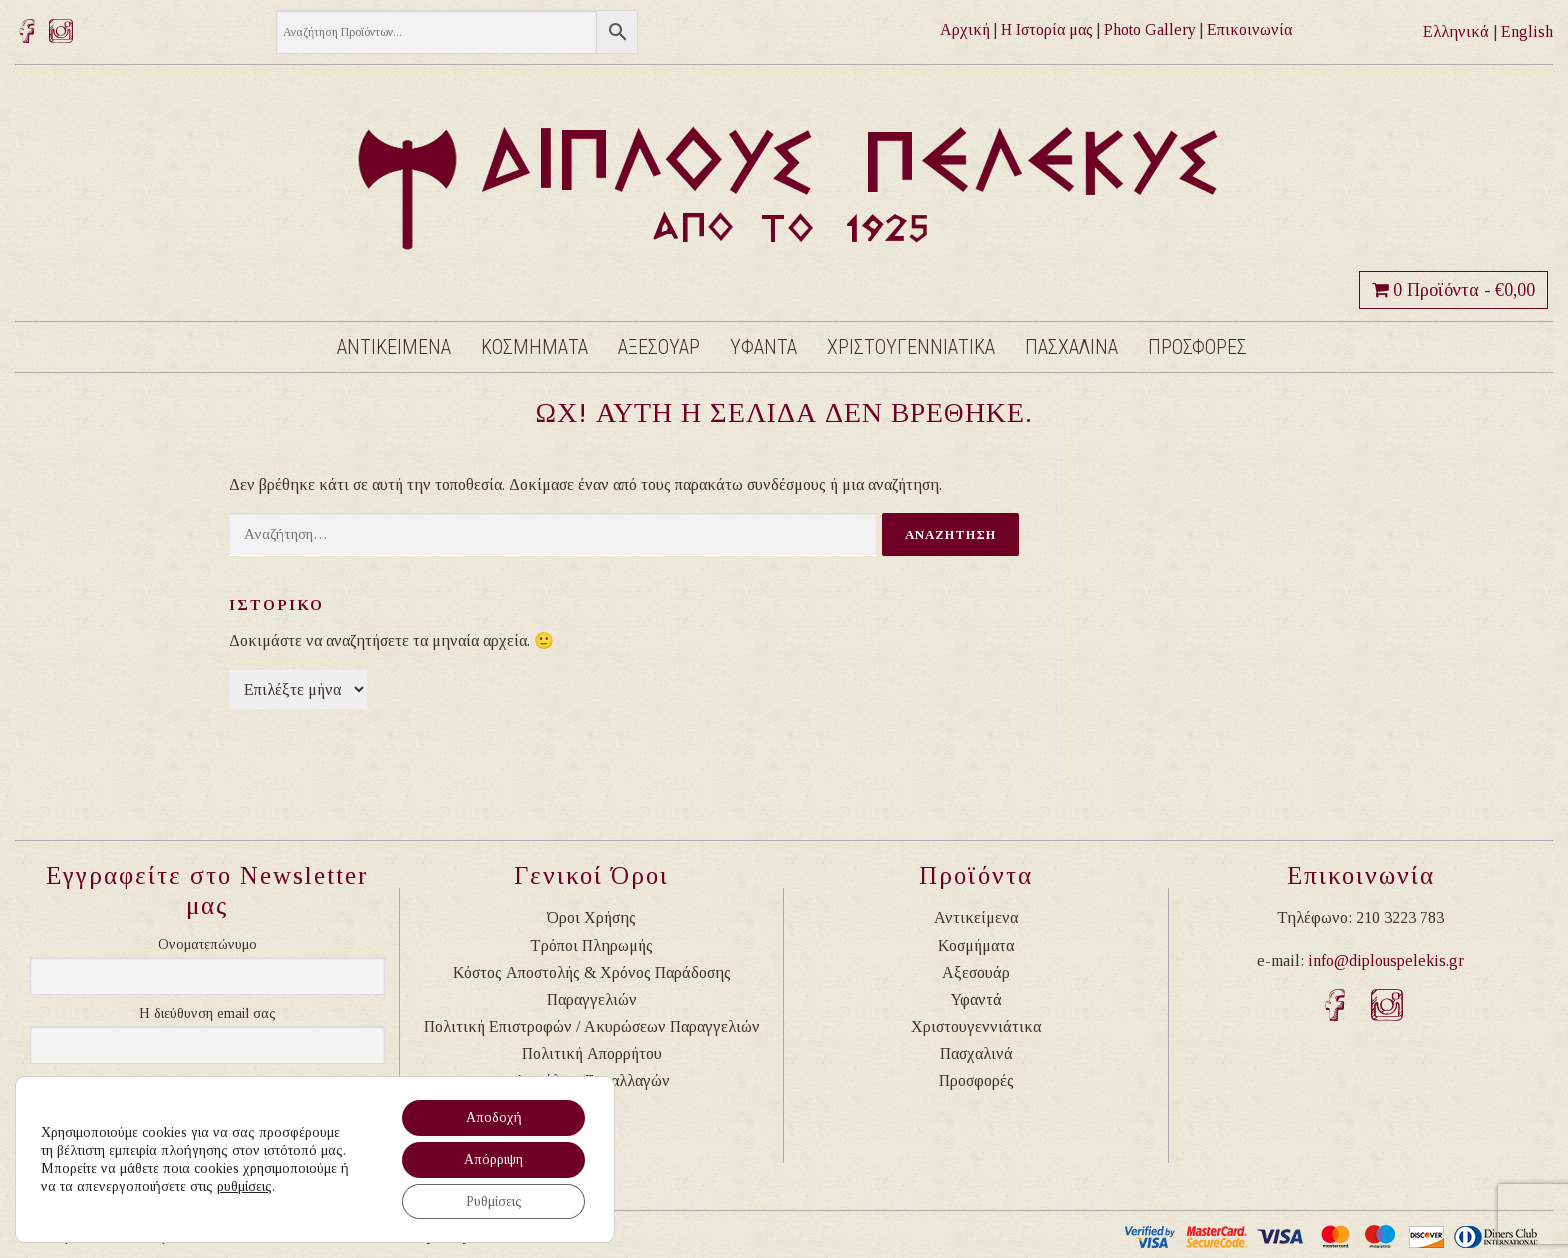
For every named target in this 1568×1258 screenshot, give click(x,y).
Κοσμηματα (534, 347)
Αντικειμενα (394, 347)
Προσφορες (1197, 347)
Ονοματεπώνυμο (207, 944)
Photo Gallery (1150, 29)
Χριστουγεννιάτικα (976, 1026)
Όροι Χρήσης (591, 917)
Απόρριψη (493, 1158)
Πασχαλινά (976, 1053)
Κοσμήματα (976, 945)
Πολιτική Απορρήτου (592, 1053)
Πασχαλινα (1071, 347)
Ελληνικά (1456, 31)
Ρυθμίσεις (493, 1200)
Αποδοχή (493, 1116)
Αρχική (965, 29)
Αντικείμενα (976, 917)
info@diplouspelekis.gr (1386, 960)
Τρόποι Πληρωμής (591, 945)
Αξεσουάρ (976, 972)
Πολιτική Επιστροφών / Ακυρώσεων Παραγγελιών (592, 1026)
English (1527, 31)
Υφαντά (976, 999)
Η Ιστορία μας (1047, 29)
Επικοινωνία (1249, 29)
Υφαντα (763, 347)
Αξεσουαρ (659, 347)
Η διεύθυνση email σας (207, 1013)
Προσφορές (976, 1080)
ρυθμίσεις (244, 1185)
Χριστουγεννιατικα (911, 347)
